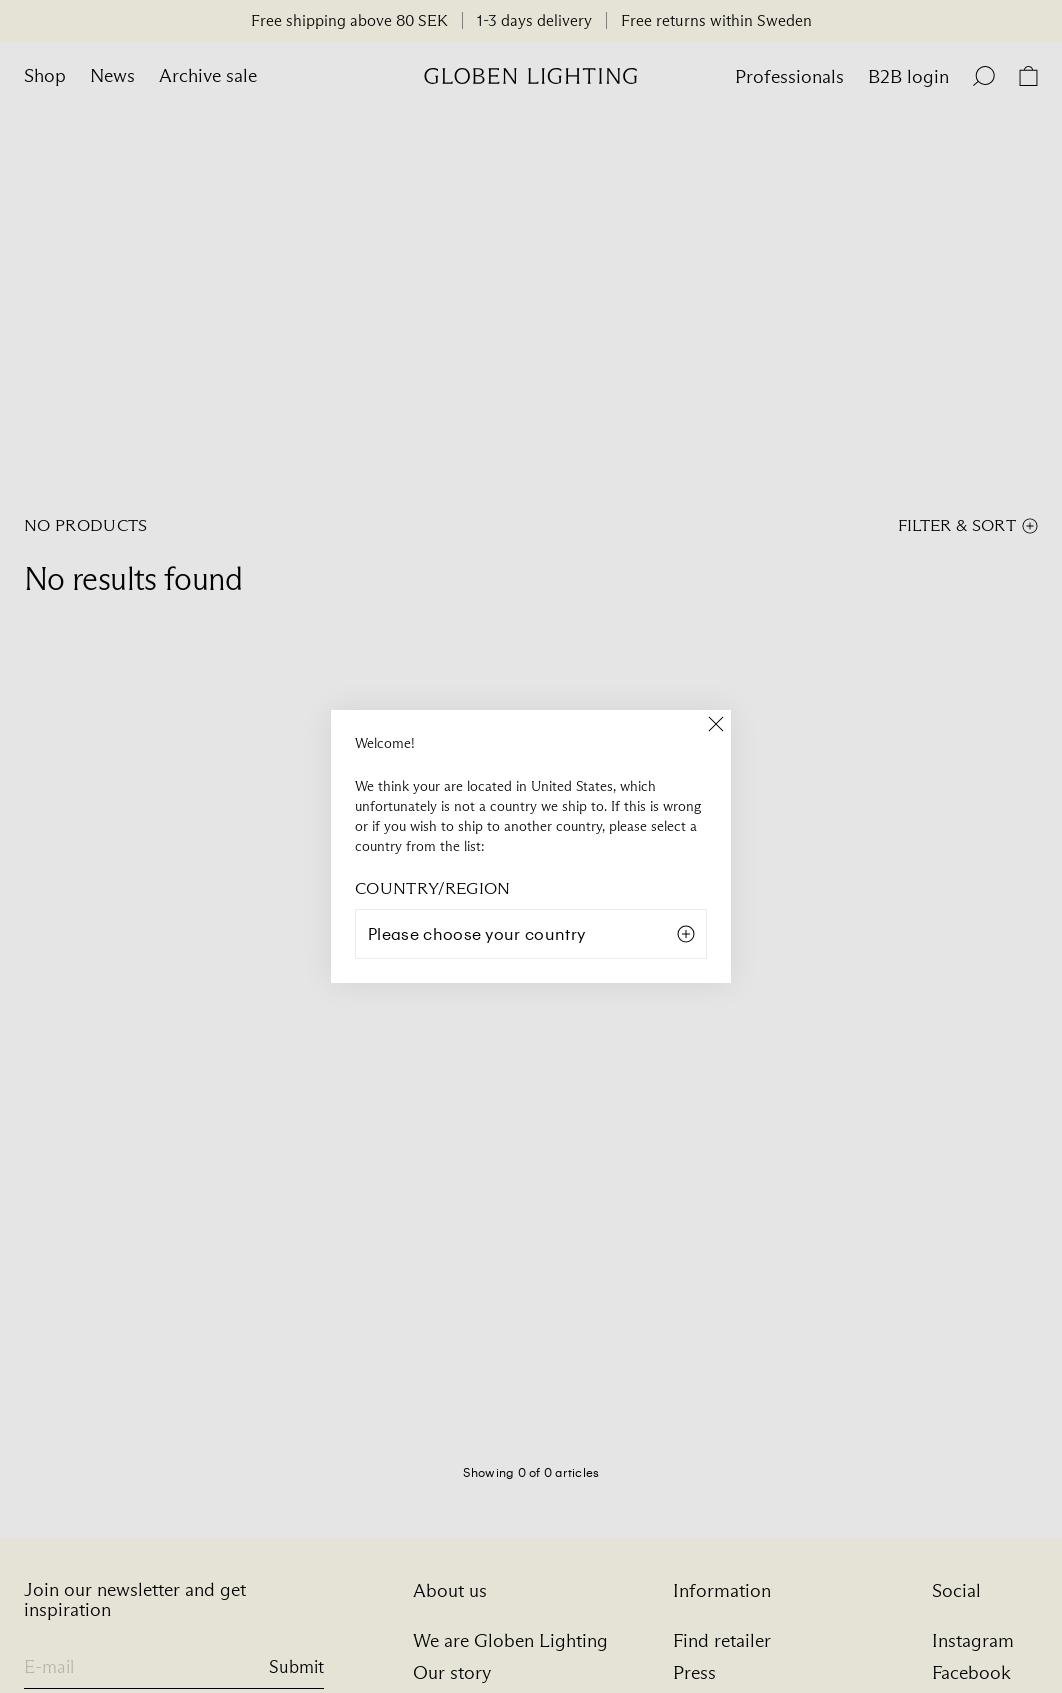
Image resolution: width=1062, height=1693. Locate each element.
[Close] (716, 725)
